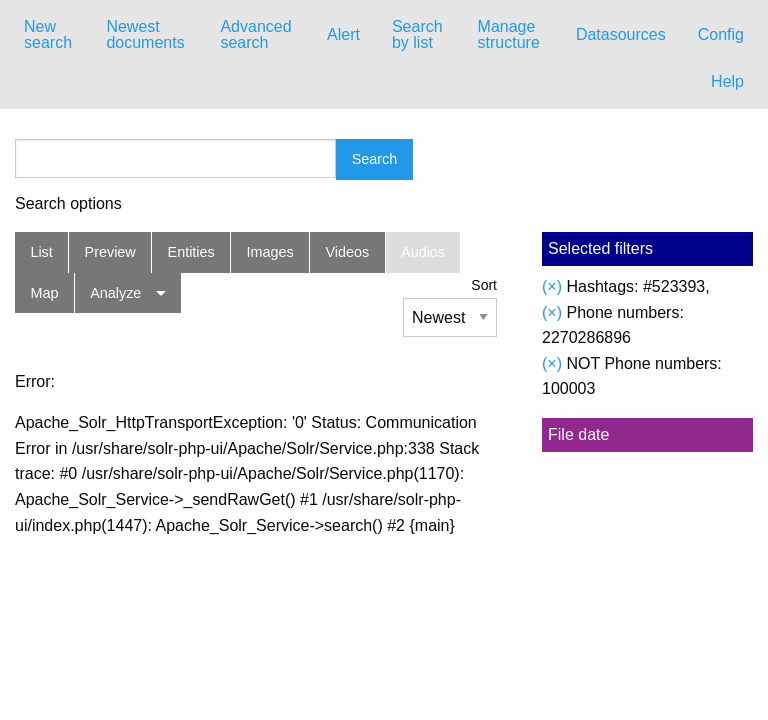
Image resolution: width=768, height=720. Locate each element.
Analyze (115, 293)
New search (48, 34)
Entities (191, 252)
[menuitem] (49, 35)
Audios (423, 252)
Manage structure (509, 34)
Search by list (417, 34)
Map (44, 293)
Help (727, 81)
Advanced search (255, 34)
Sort (484, 285)
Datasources (621, 34)
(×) (552, 286)
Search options (68, 204)
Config (721, 34)
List (41, 252)
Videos (348, 252)
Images (270, 252)
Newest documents (145, 34)
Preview (110, 252)
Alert (343, 34)
